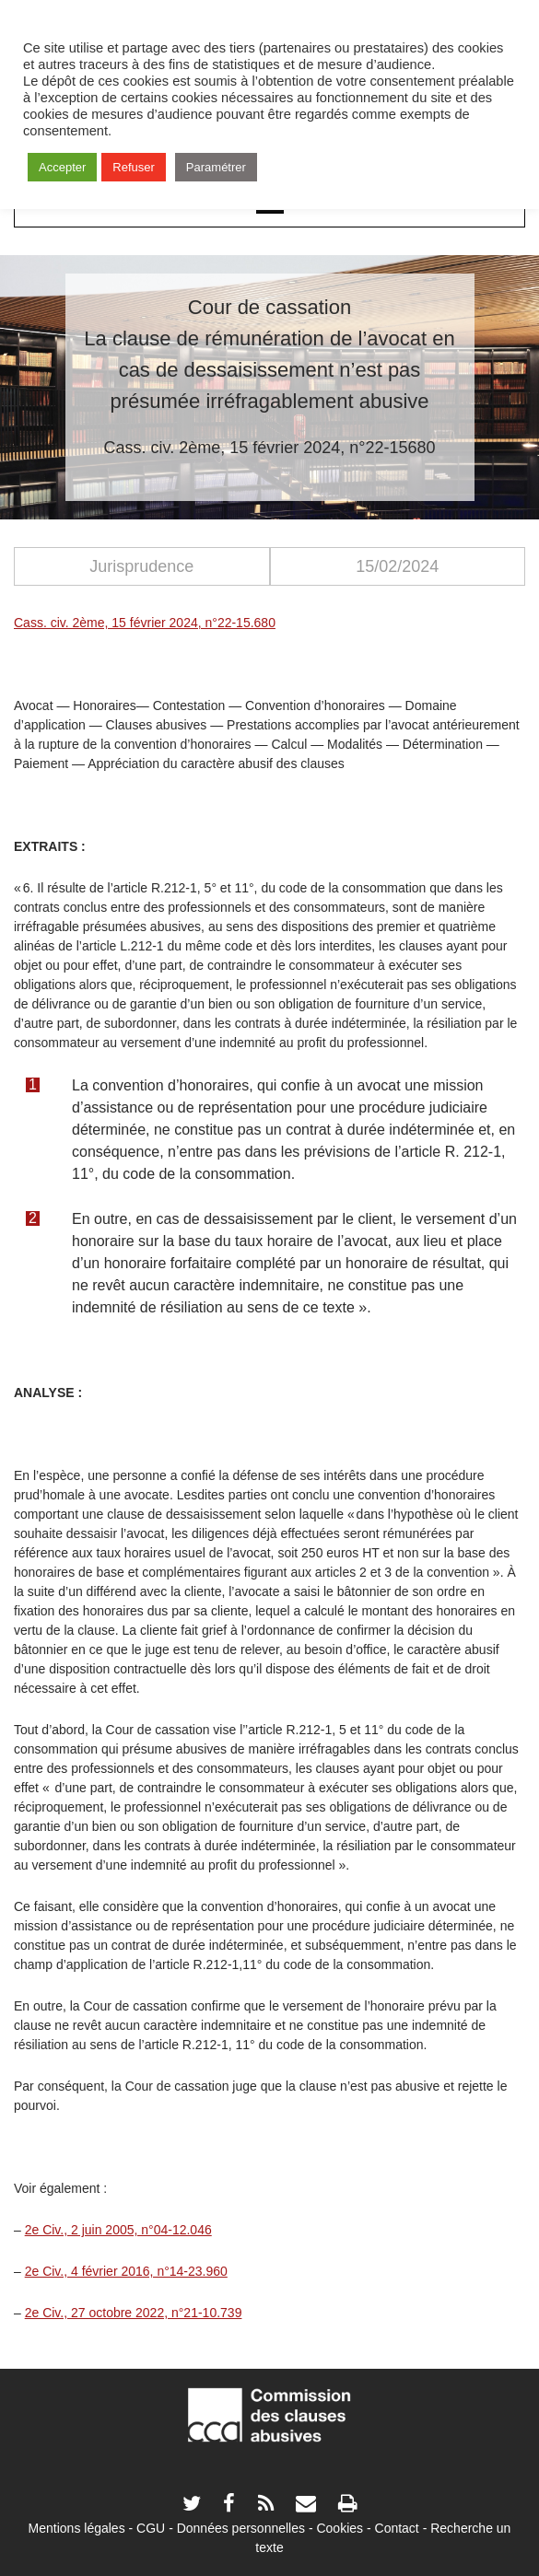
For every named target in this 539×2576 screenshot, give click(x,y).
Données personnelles (241, 2528)
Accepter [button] (62, 167)
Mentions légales (77, 2528)
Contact (397, 2528)
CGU (150, 2528)
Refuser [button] (133, 167)
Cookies (339, 2528)
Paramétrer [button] (216, 167)
